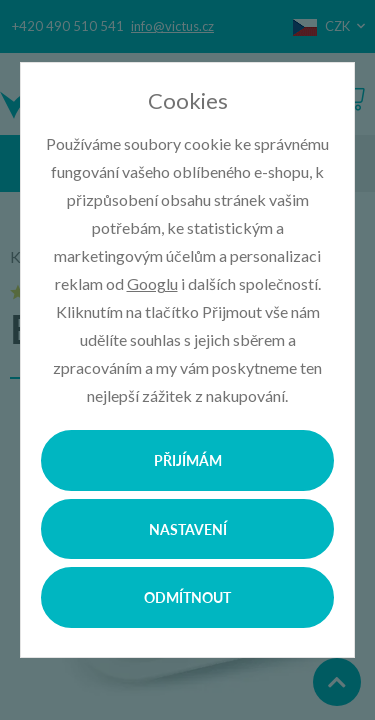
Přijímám (188, 460)
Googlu (152, 283)
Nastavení (188, 529)
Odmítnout (187, 597)
